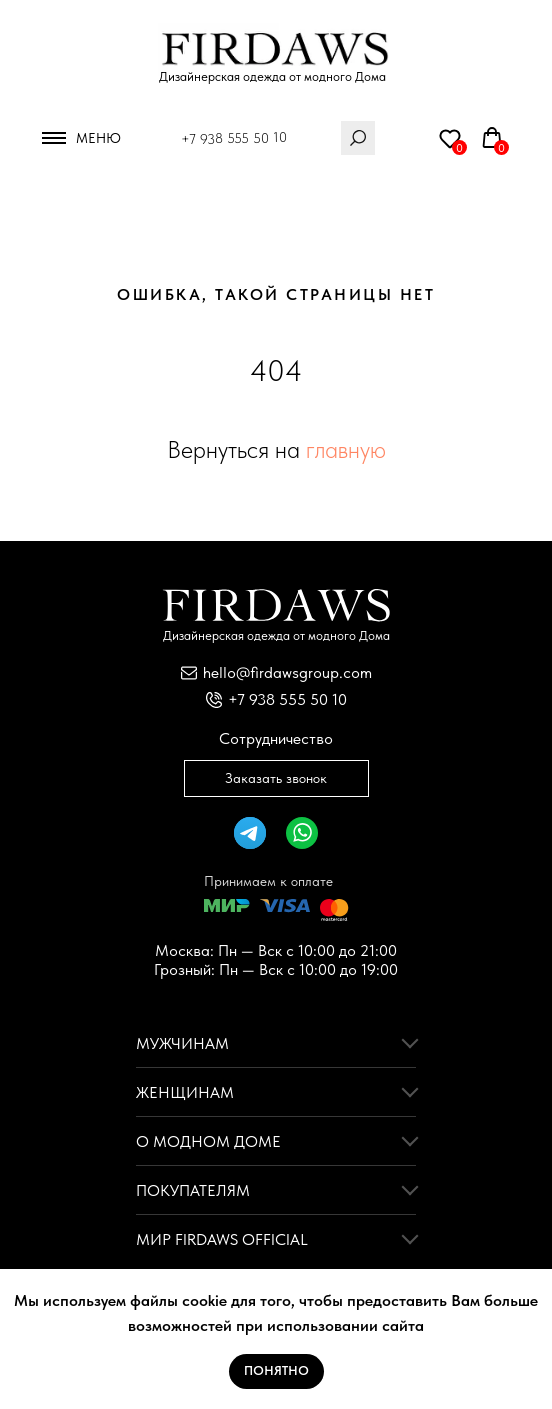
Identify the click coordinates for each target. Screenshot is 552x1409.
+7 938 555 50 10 (234, 138)
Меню (98, 138)
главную (346, 449)
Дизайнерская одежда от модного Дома (272, 76)
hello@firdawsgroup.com (287, 672)
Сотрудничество (276, 738)
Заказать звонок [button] (276, 778)
